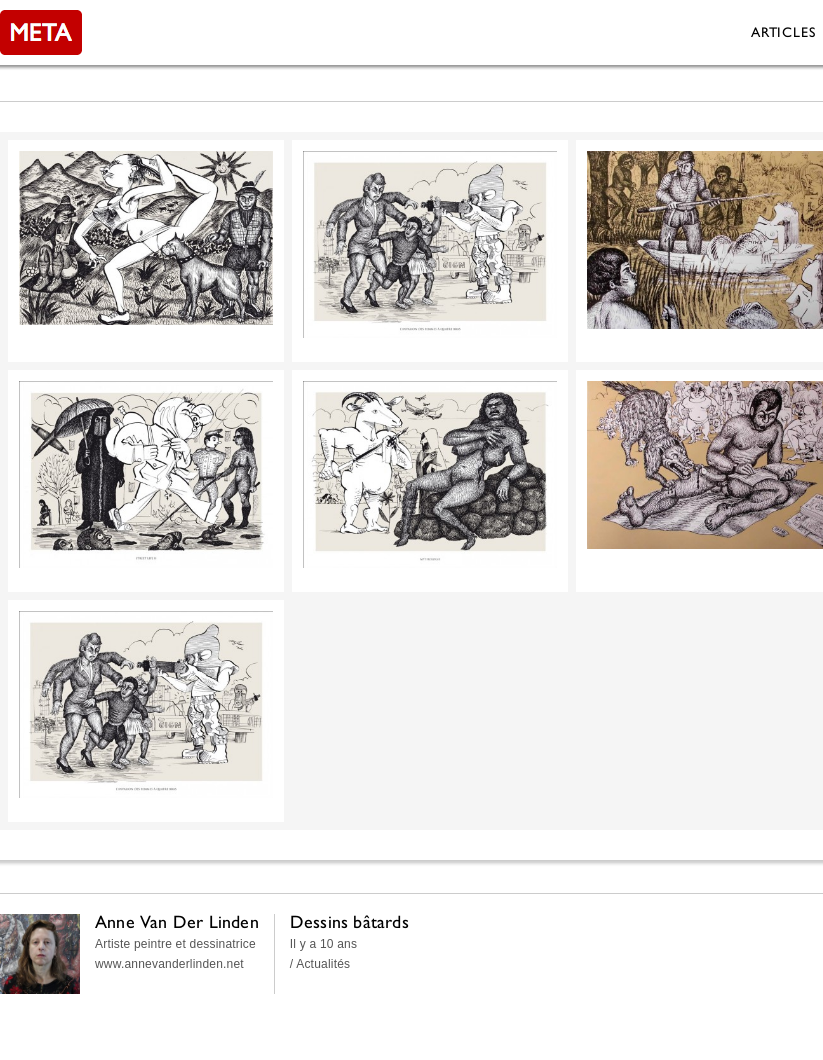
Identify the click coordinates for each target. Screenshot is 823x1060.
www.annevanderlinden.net (169, 964)
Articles (783, 32)
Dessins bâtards (349, 921)
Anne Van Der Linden (177, 921)
